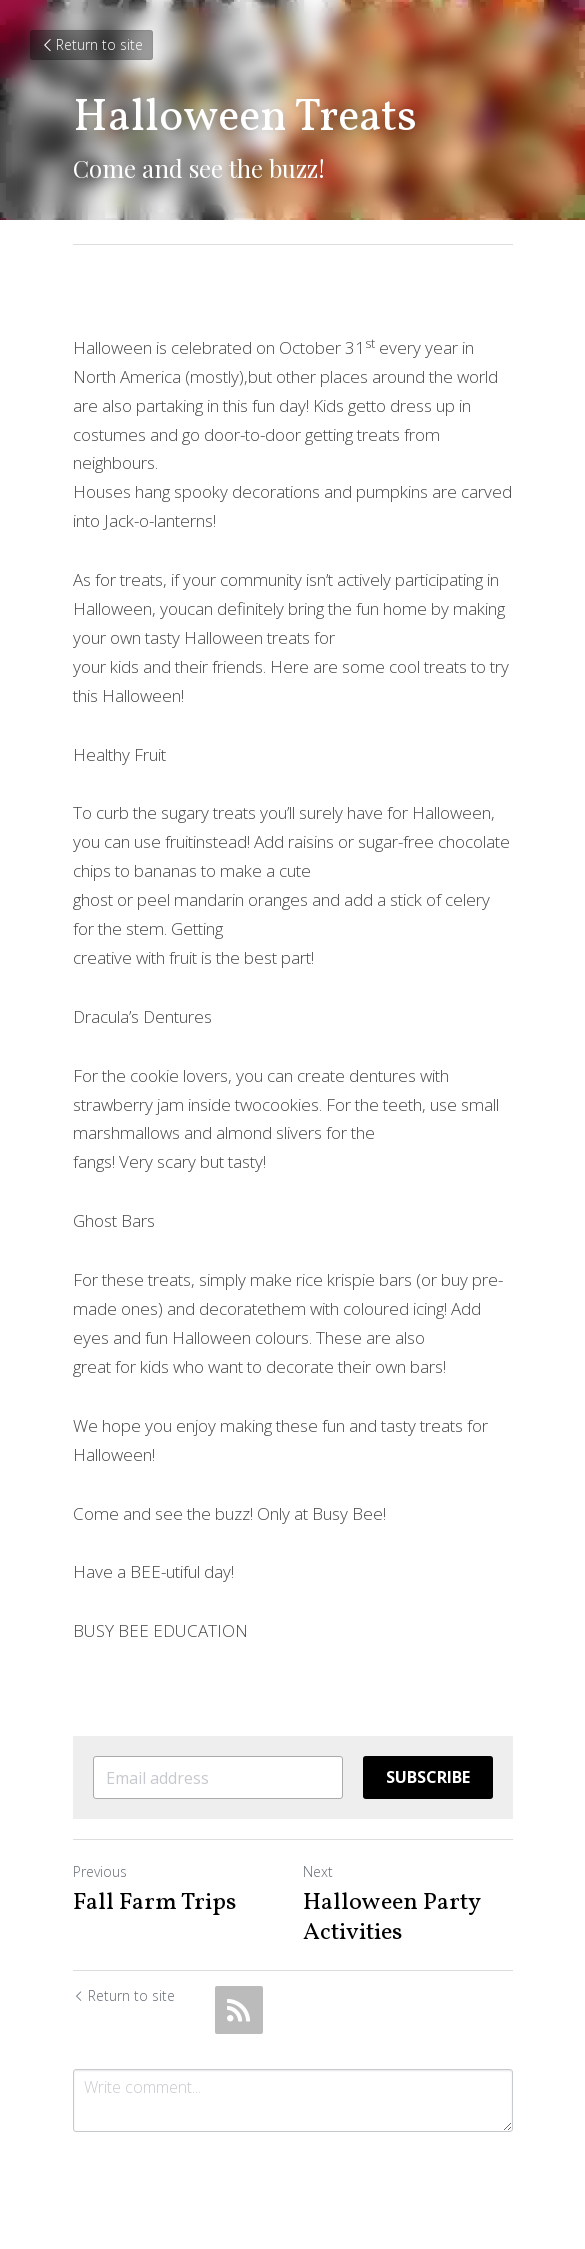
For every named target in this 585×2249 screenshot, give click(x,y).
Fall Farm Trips (154, 1903)
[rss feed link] (239, 2010)
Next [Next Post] (318, 1871)
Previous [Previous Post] (100, 1871)
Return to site (91, 44)
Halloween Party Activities (391, 1918)
